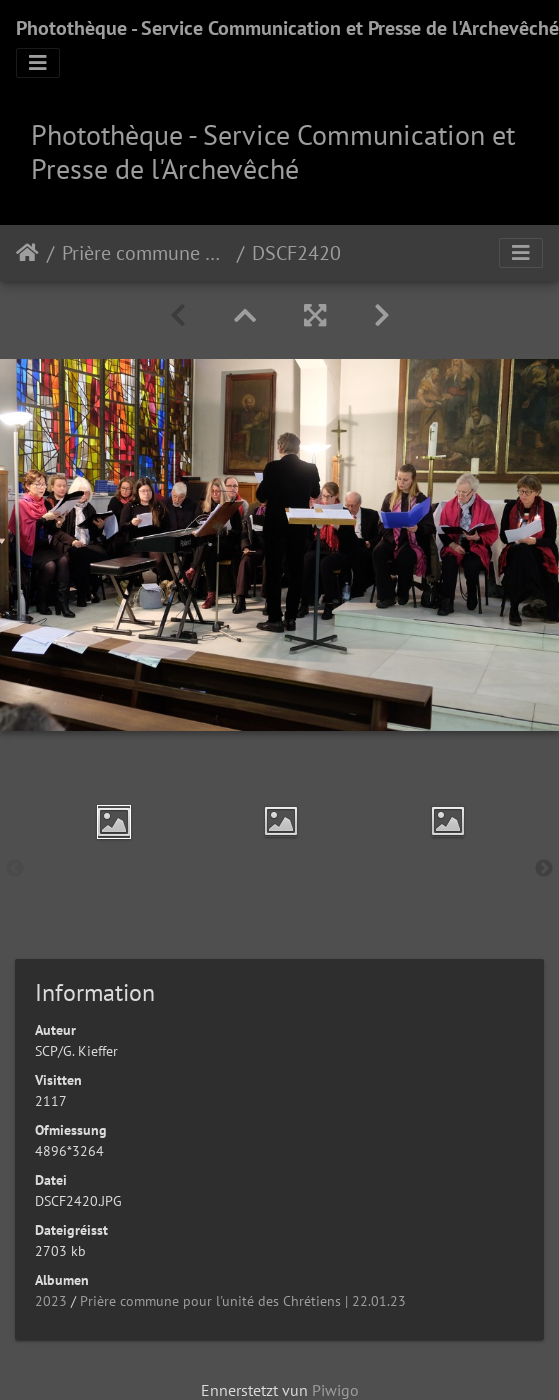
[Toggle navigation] (38, 63)
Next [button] (544, 869)
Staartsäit (27, 253)
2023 (51, 1301)
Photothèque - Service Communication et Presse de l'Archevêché (287, 28)
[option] (113, 822)
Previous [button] (15, 869)
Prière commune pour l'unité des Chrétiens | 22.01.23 (145, 253)
